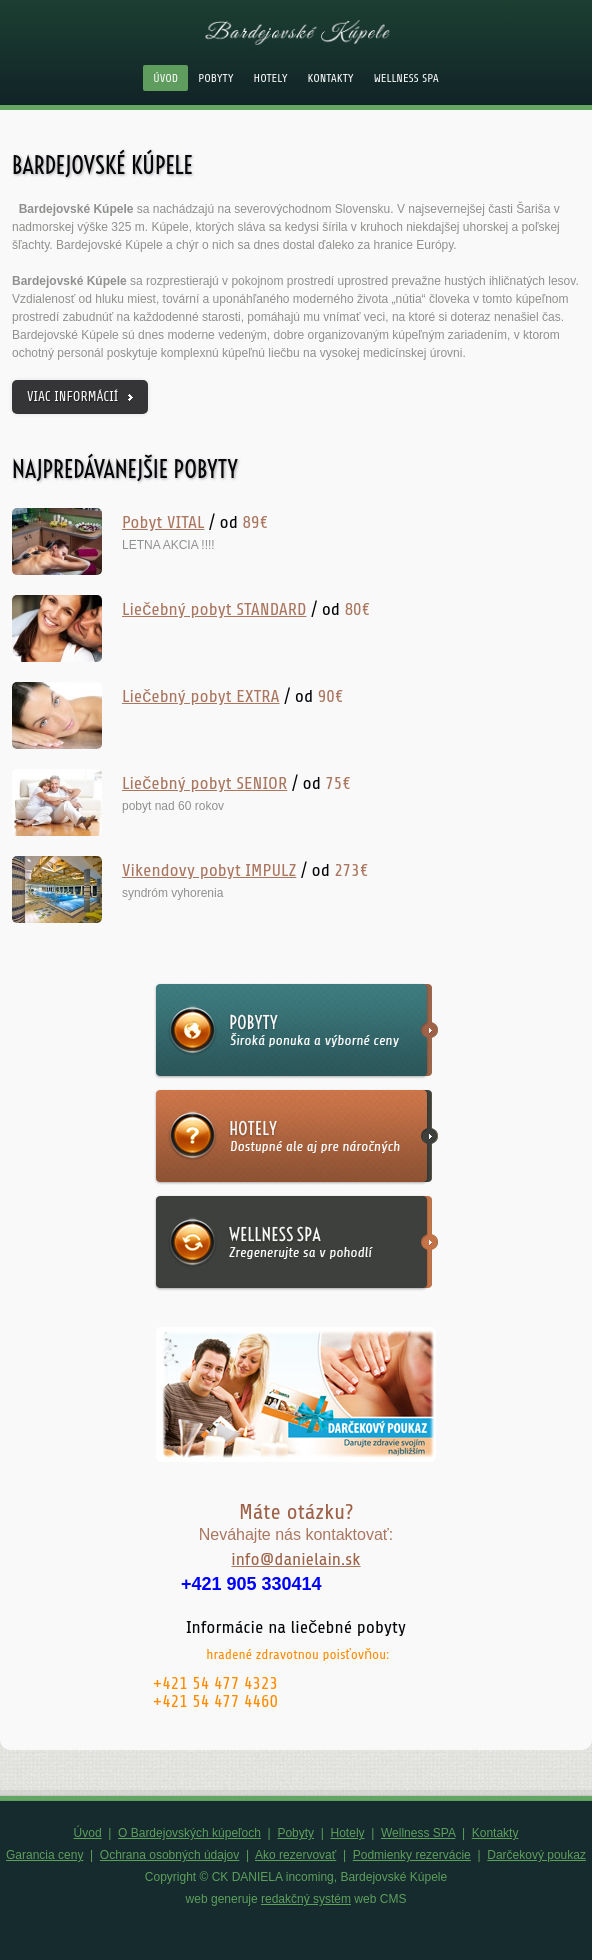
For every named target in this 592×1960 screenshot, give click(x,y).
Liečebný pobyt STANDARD (214, 609)
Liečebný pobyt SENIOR (204, 783)
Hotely (271, 78)
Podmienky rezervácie (412, 1855)
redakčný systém (306, 1899)
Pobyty (215, 78)
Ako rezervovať (295, 1855)
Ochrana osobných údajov (169, 1855)
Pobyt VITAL (163, 522)
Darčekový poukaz (536, 1855)
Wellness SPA (406, 78)
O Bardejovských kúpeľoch (189, 1833)
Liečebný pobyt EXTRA (201, 696)
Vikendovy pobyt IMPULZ (209, 870)
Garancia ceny (44, 1855)
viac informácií (72, 396)
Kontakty (331, 78)
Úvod (165, 78)
